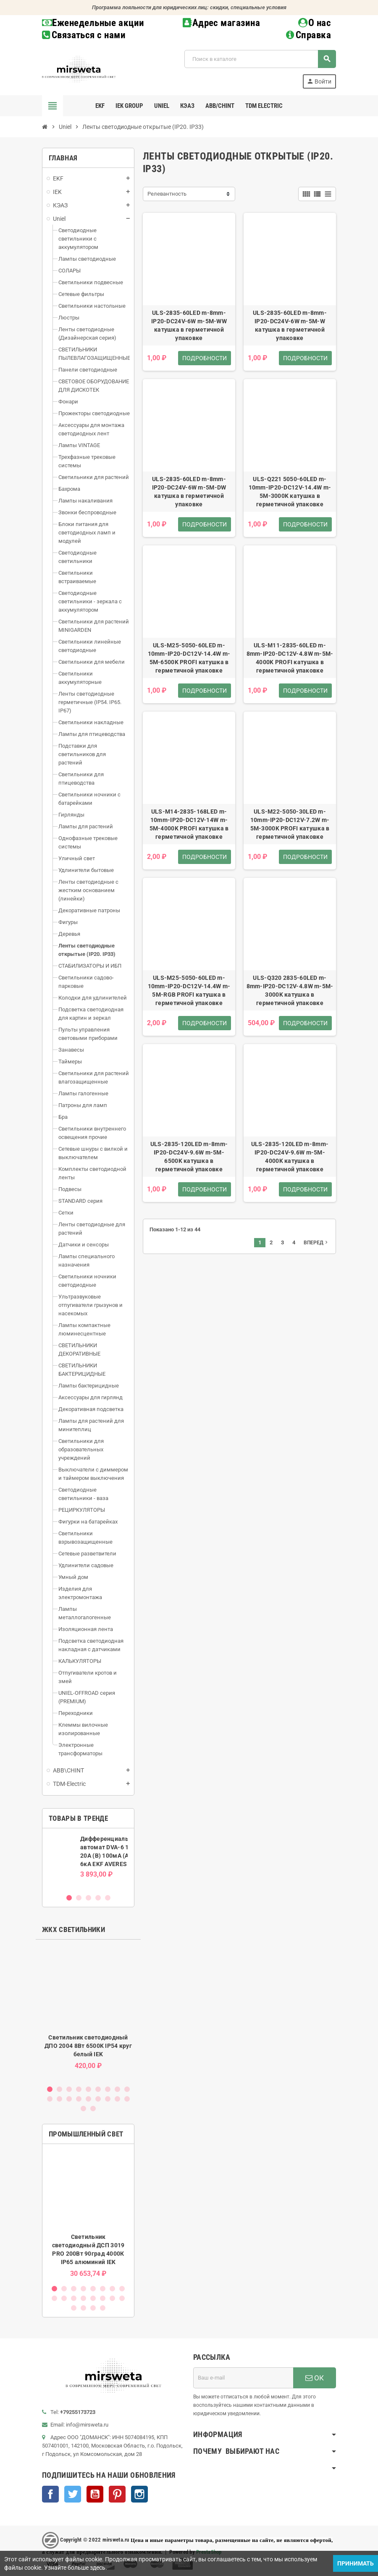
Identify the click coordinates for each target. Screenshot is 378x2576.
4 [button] (98, 1898)
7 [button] (107, 2089)
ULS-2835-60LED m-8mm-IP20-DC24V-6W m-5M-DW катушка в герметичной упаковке (189, 492)
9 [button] (127, 2089)
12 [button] (69, 2099)
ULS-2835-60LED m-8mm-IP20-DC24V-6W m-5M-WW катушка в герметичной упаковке (189, 325)
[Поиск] (260, 59)
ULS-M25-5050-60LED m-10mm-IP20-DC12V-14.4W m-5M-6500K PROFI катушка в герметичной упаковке (189, 658)
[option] (88, 1860)
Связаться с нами (84, 35)
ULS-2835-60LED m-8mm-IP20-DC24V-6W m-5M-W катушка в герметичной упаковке (290, 325)
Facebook (50, 2494)
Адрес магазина (221, 23)
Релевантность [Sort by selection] (166, 194)
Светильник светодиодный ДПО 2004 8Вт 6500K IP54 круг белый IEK (88, 2046)
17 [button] (117, 2099)
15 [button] (98, 2099)
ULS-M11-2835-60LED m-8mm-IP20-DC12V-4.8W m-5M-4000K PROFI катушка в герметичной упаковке (290, 658)
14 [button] (88, 2099)
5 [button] (107, 1898)
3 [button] (88, 1898)
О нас (314, 23)
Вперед (316, 1242)
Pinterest (117, 2494)
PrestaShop (209, 2552)
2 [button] (78, 1898)
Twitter (72, 2494)
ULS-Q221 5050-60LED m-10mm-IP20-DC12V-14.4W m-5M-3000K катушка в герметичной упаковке (290, 492)
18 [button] (127, 2099)
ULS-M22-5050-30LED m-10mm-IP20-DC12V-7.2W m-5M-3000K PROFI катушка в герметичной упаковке (290, 824)
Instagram (139, 2494)
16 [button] (107, 2099)
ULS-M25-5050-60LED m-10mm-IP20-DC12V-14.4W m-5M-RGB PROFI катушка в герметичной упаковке (189, 990)
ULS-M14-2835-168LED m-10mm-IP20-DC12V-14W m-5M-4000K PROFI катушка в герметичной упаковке (189, 824)
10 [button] (49, 2099)
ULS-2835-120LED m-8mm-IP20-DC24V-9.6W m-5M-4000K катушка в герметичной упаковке (289, 1157)
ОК (314, 2378)
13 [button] (78, 2099)
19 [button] (83, 2108)
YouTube (95, 2494)
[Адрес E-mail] (243, 2377)
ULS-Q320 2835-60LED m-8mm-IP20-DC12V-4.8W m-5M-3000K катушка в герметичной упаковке (290, 990)
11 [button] (59, 2099)
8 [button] (117, 2089)
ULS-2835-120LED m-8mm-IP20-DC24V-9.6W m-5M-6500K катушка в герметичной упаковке (189, 1157)
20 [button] (93, 2108)
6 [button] (98, 2089)
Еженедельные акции (93, 23)
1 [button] (69, 1898)
